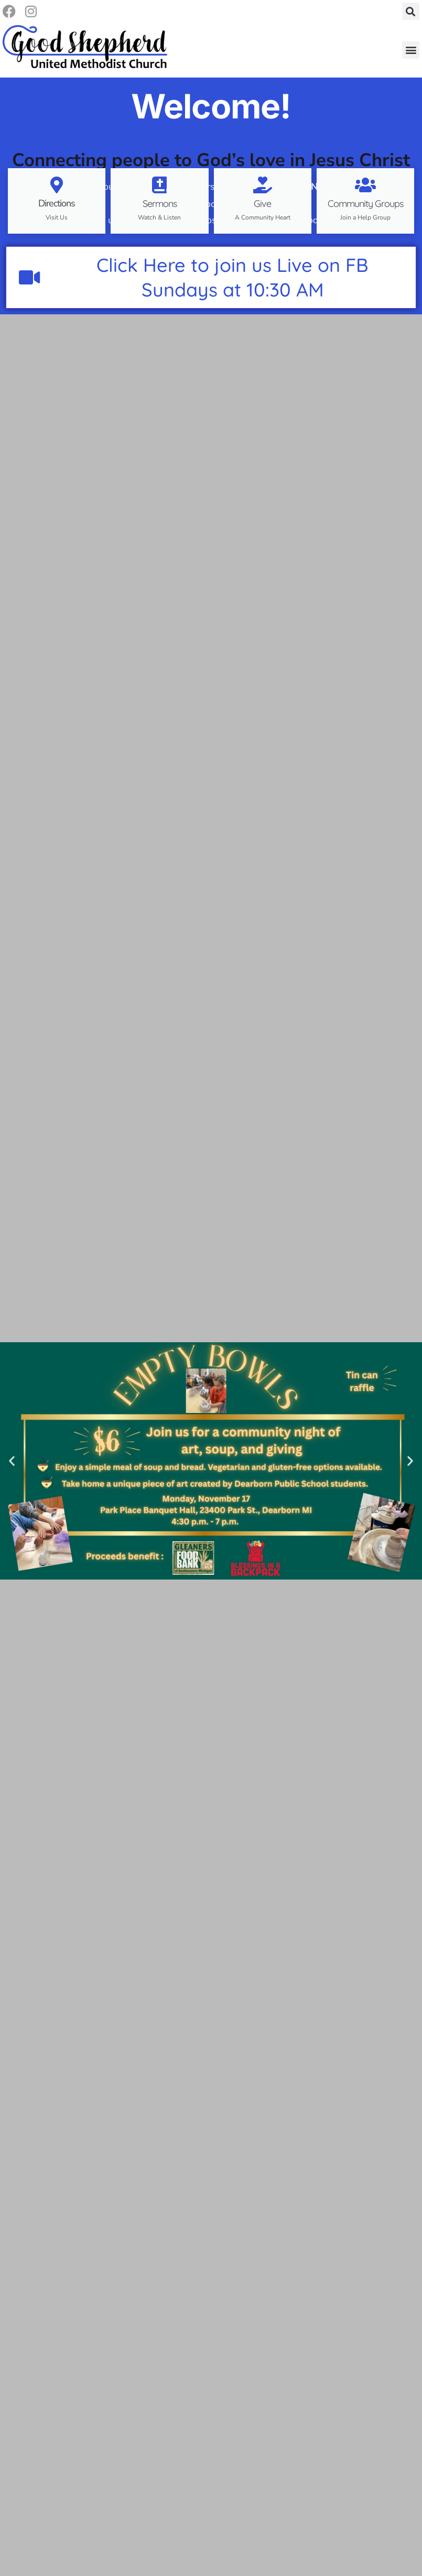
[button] (410, 11)
